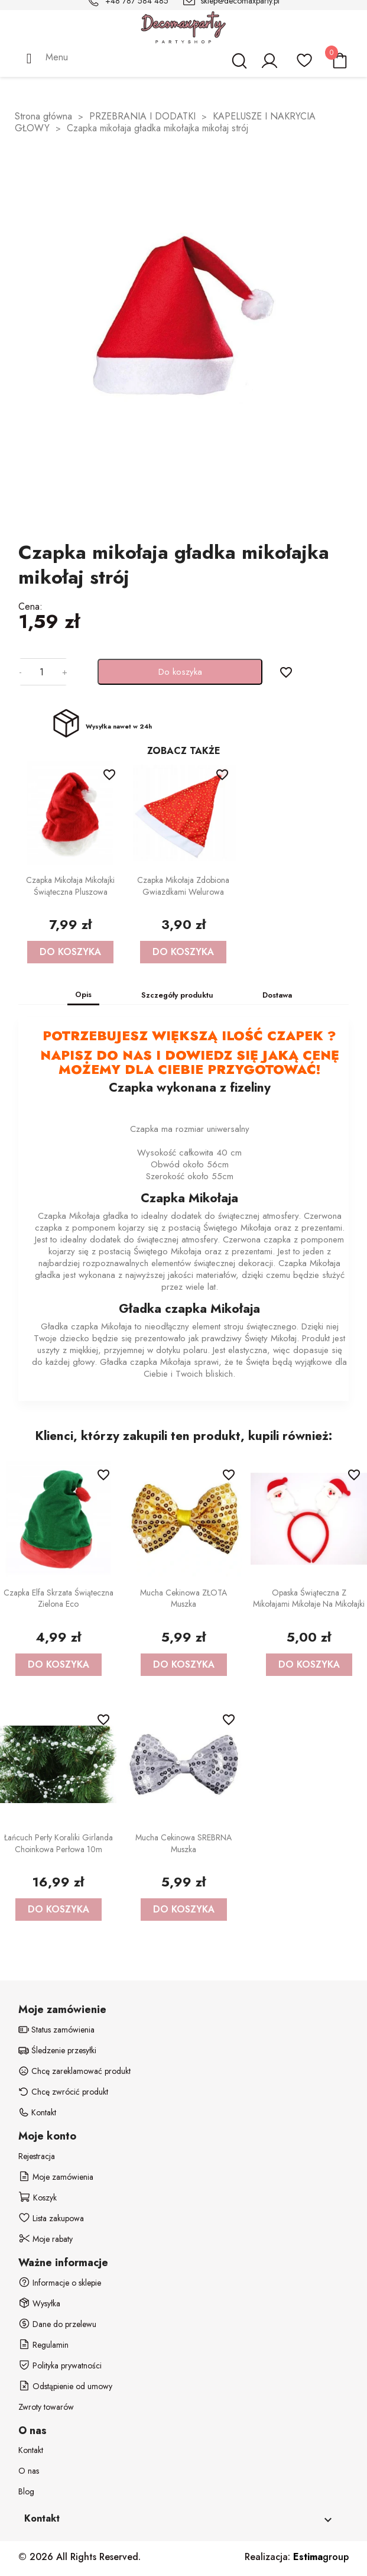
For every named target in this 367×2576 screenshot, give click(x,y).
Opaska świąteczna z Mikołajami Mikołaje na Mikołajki (309, 1598)
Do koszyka (180, 671)
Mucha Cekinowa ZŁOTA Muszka (183, 1598)
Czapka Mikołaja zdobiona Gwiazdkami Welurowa (183, 886)
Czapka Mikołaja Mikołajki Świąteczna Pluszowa (70, 886)
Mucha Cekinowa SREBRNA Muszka (183, 1843)
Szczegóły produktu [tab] (177, 995)
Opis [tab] (83, 994)
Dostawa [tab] (277, 995)
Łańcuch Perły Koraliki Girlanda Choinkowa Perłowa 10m (58, 1843)
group (321, 2557)
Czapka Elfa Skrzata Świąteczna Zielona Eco (58, 1598)
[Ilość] (42, 672)
